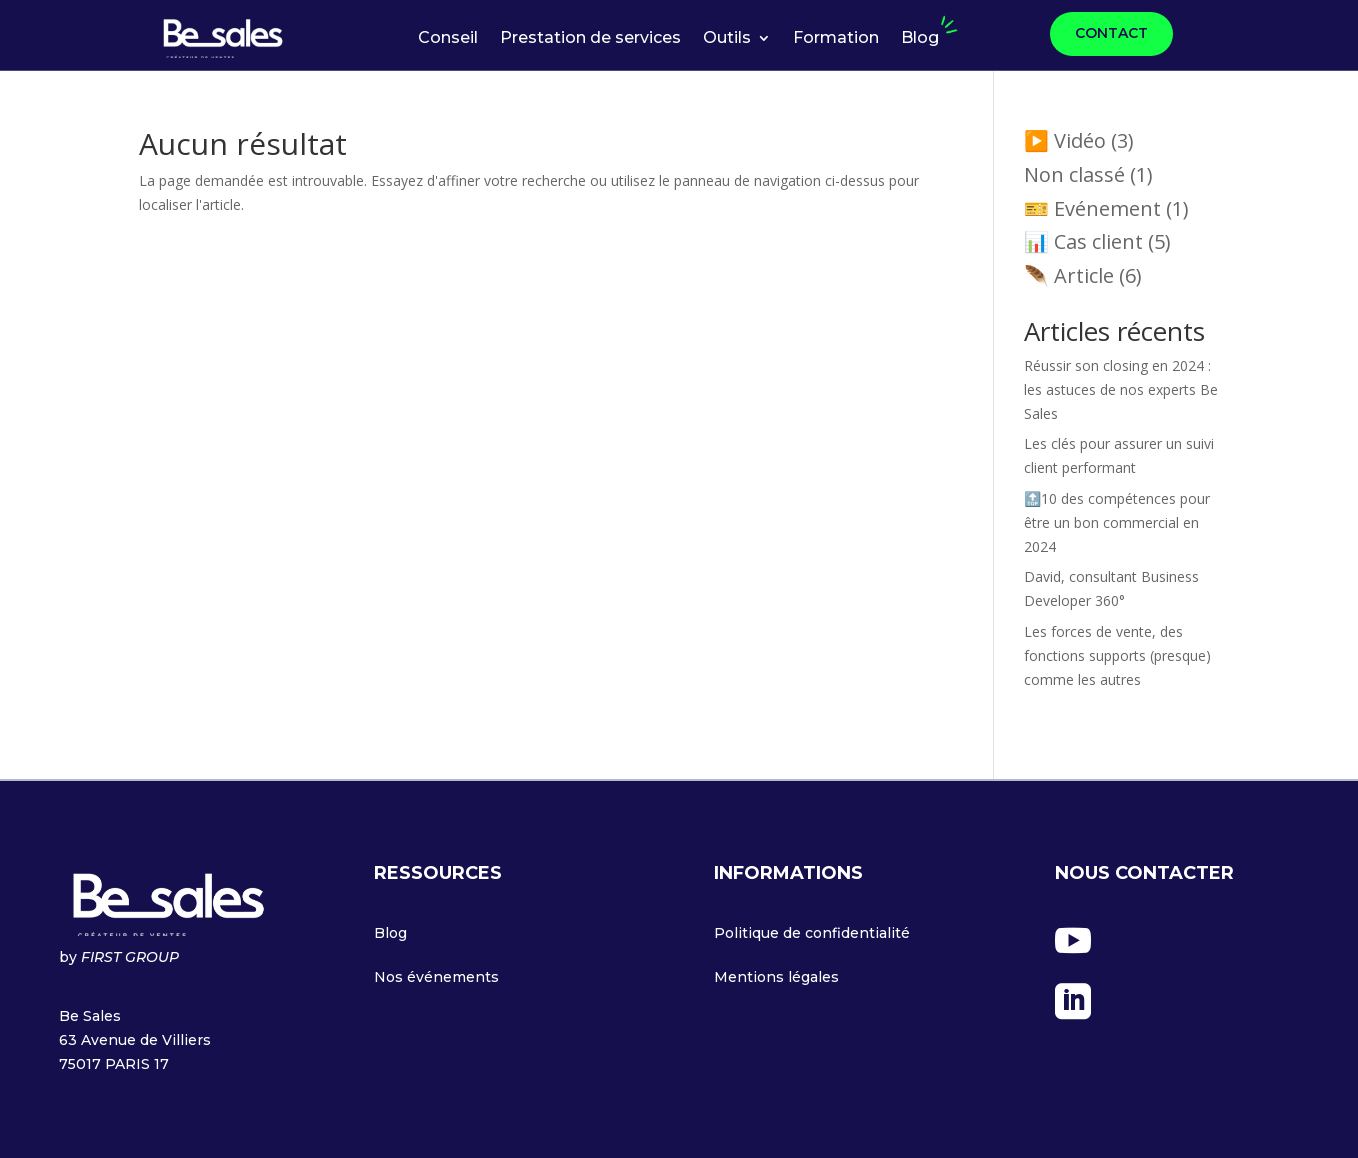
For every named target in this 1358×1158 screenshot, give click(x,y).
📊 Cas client (1083, 241)
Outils (727, 39)
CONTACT (1111, 33)
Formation (836, 39)
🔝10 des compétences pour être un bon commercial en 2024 (1117, 522)
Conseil (448, 39)
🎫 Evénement (1092, 208)
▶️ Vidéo (1065, 140)
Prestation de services (590, 39)
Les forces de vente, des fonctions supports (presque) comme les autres (1117, 655)
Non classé (1074, 174)
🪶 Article (1069, 275)
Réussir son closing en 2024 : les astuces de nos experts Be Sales (1121, 389)
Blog (920, 39)
